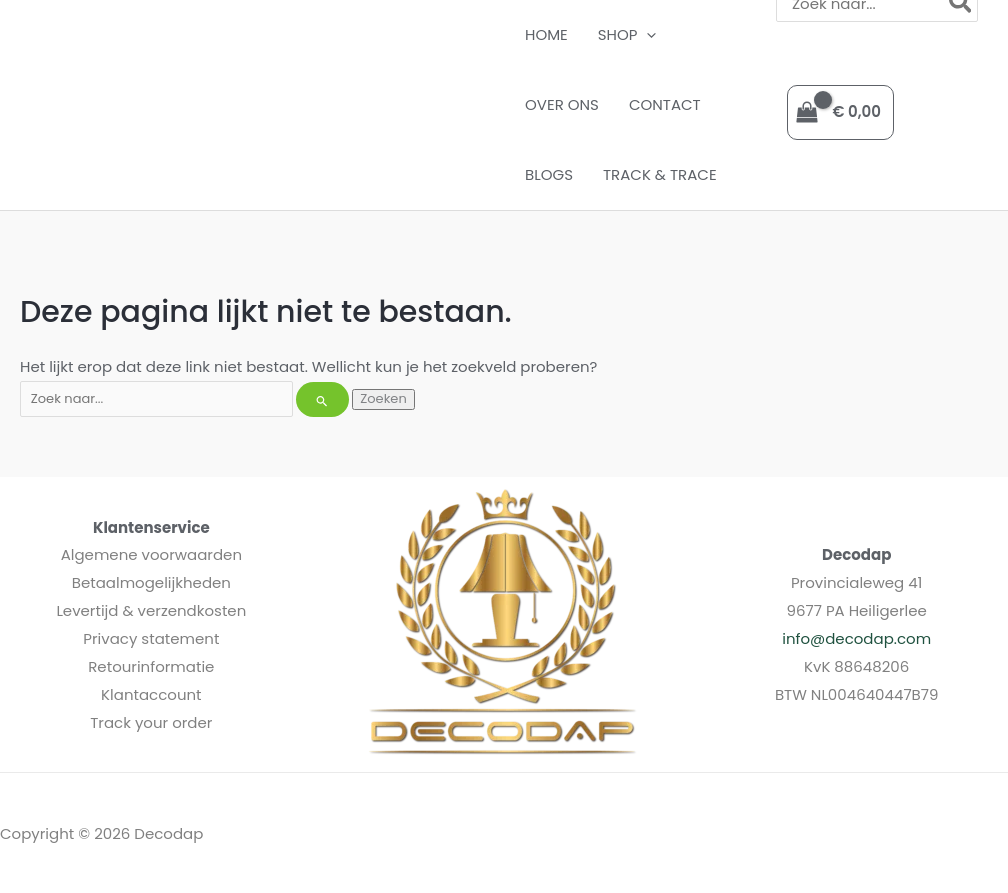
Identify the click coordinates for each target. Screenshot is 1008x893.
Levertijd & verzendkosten (151, 610)
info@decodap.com (856, 638)
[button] (646, 35)
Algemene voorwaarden (151, 554)
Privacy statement (151, 638)
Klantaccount (151, 694)
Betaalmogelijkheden (151, 582)
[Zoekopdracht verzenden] (322, 399)
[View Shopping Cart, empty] (840, 112)
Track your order (151, 722)
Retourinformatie (151, 666)
